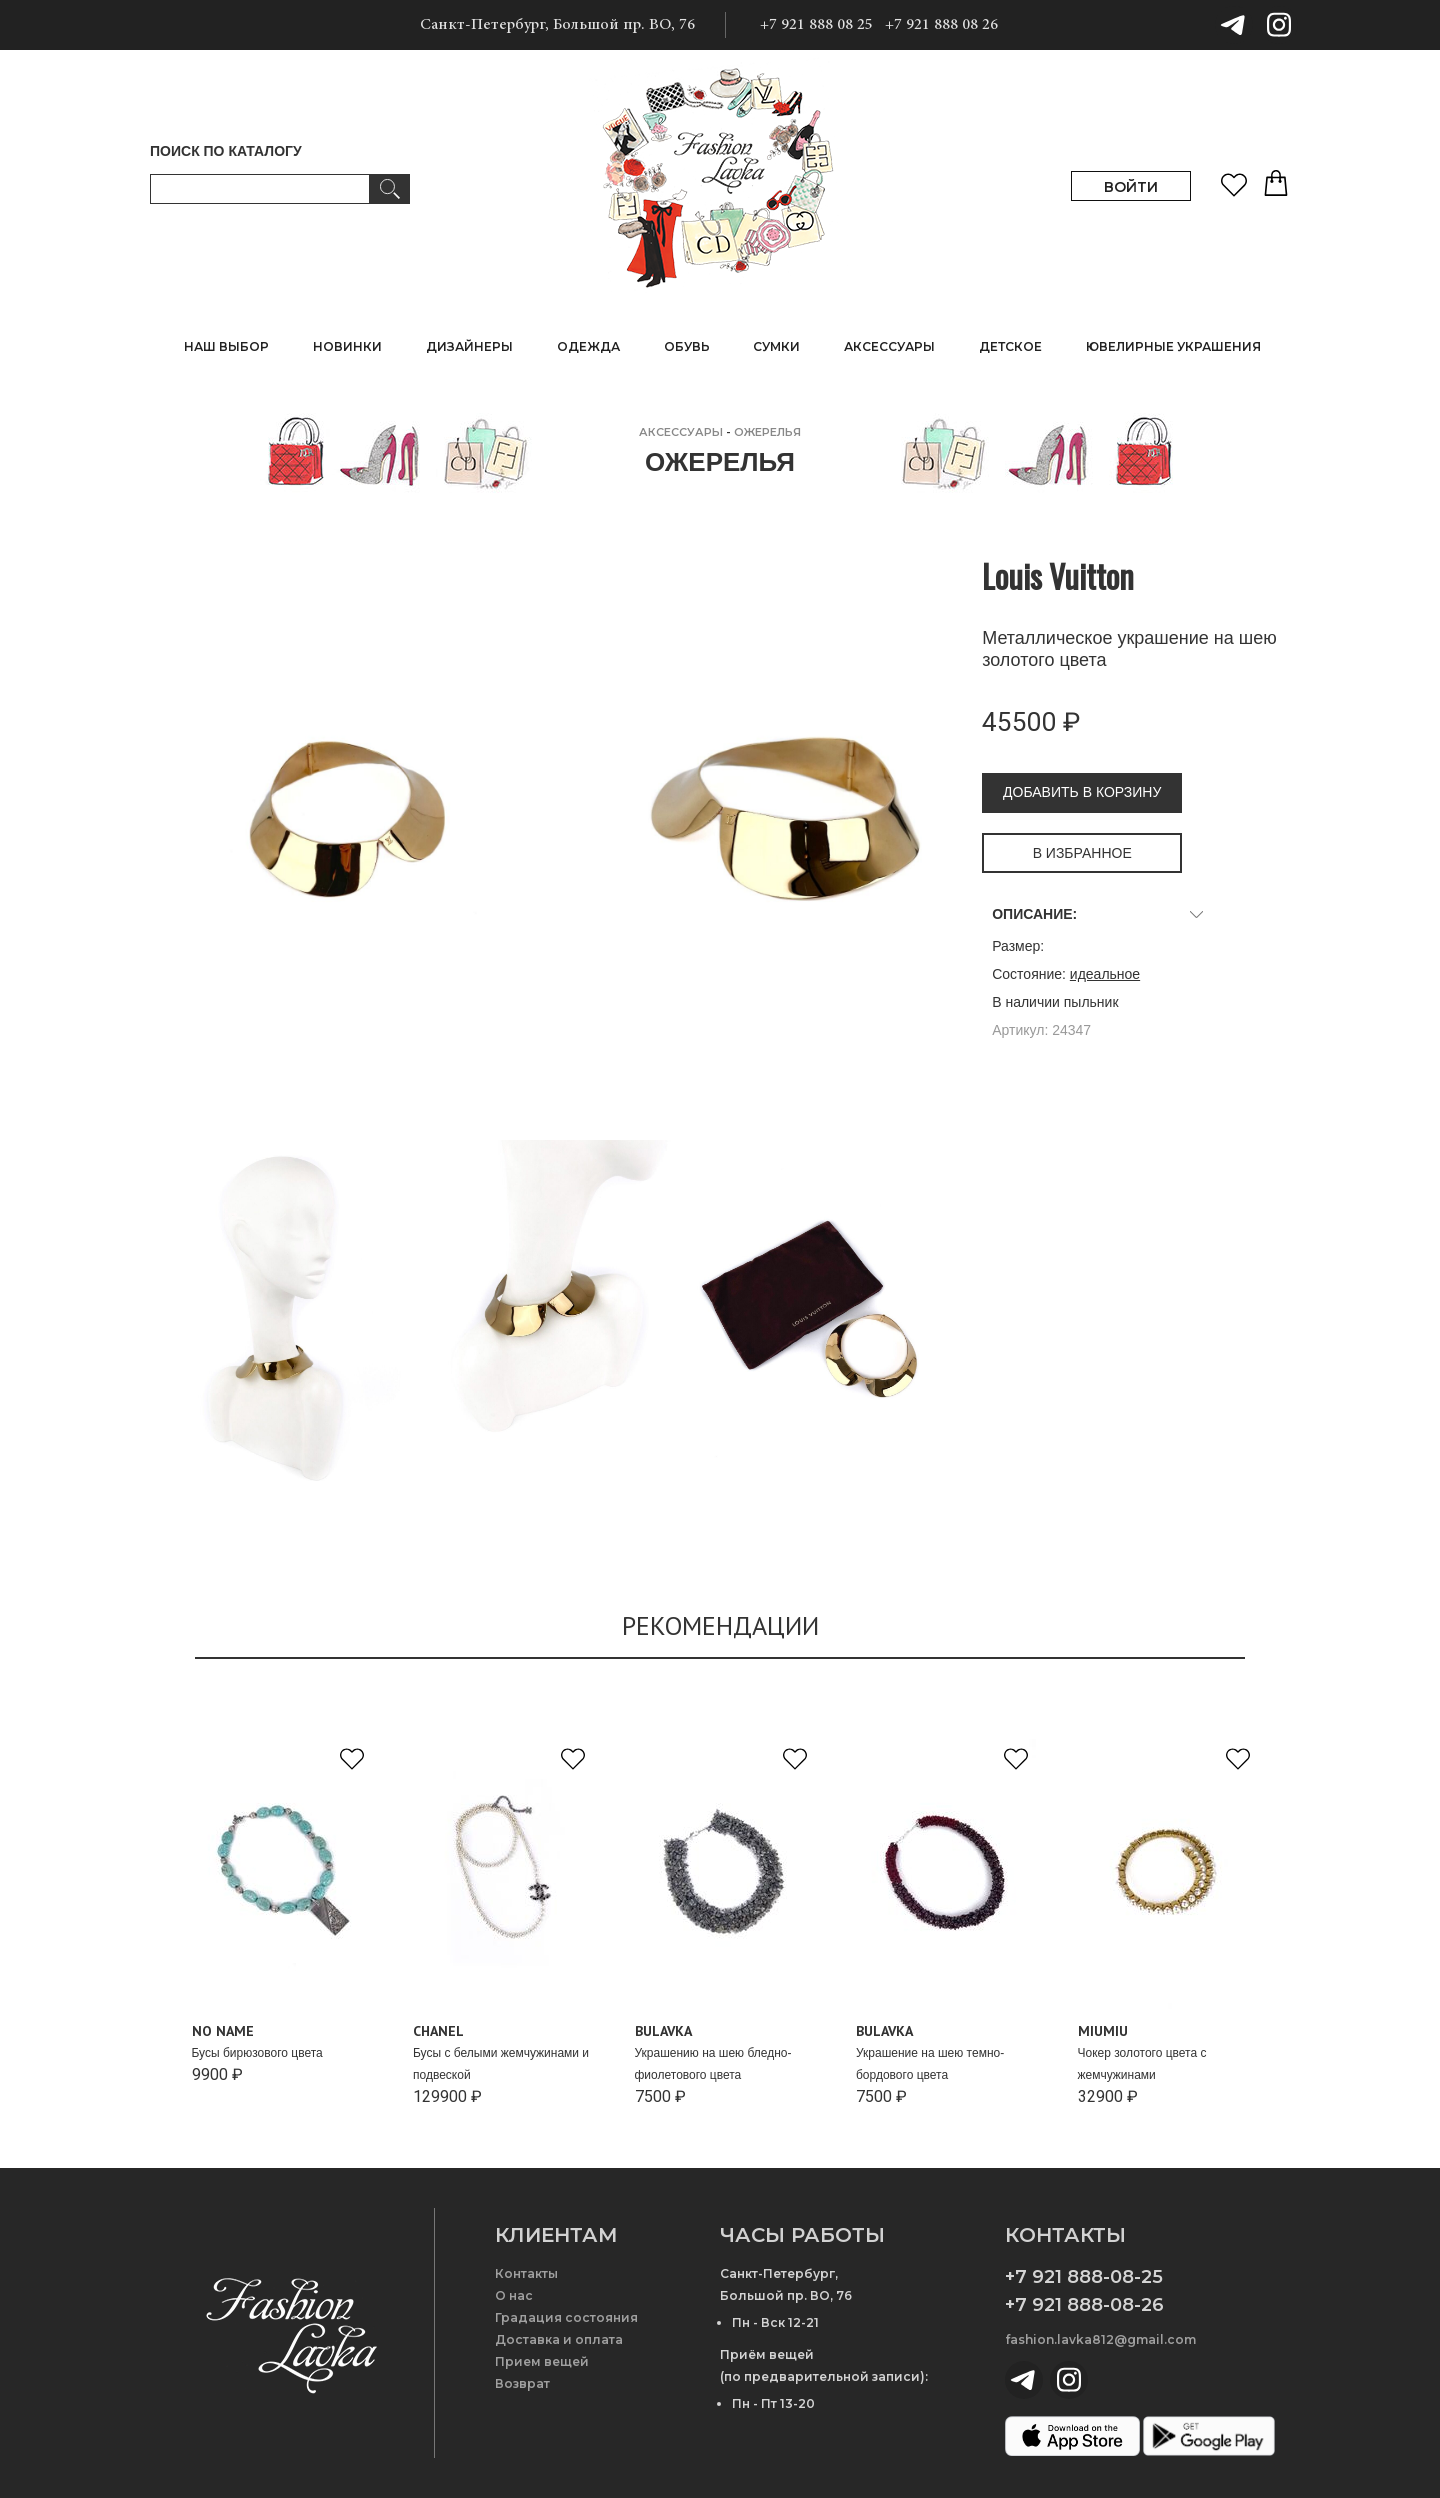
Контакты (526, 2273)
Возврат (522, 2383)
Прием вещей (542, 2361)
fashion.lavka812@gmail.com (1100, 2339)
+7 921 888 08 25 (816, 25)
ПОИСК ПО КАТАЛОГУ (226, 151)
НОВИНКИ (347, 346)
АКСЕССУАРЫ (681, 432)
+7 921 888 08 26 (941, 25)
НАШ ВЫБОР (226, 346)
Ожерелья (767, 432)
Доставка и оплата (559, 2339)
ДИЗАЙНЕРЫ (469, 346)
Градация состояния (566, 2317)
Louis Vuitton (1058, 575)
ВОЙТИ (1131, 187)
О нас (514, 2295)
